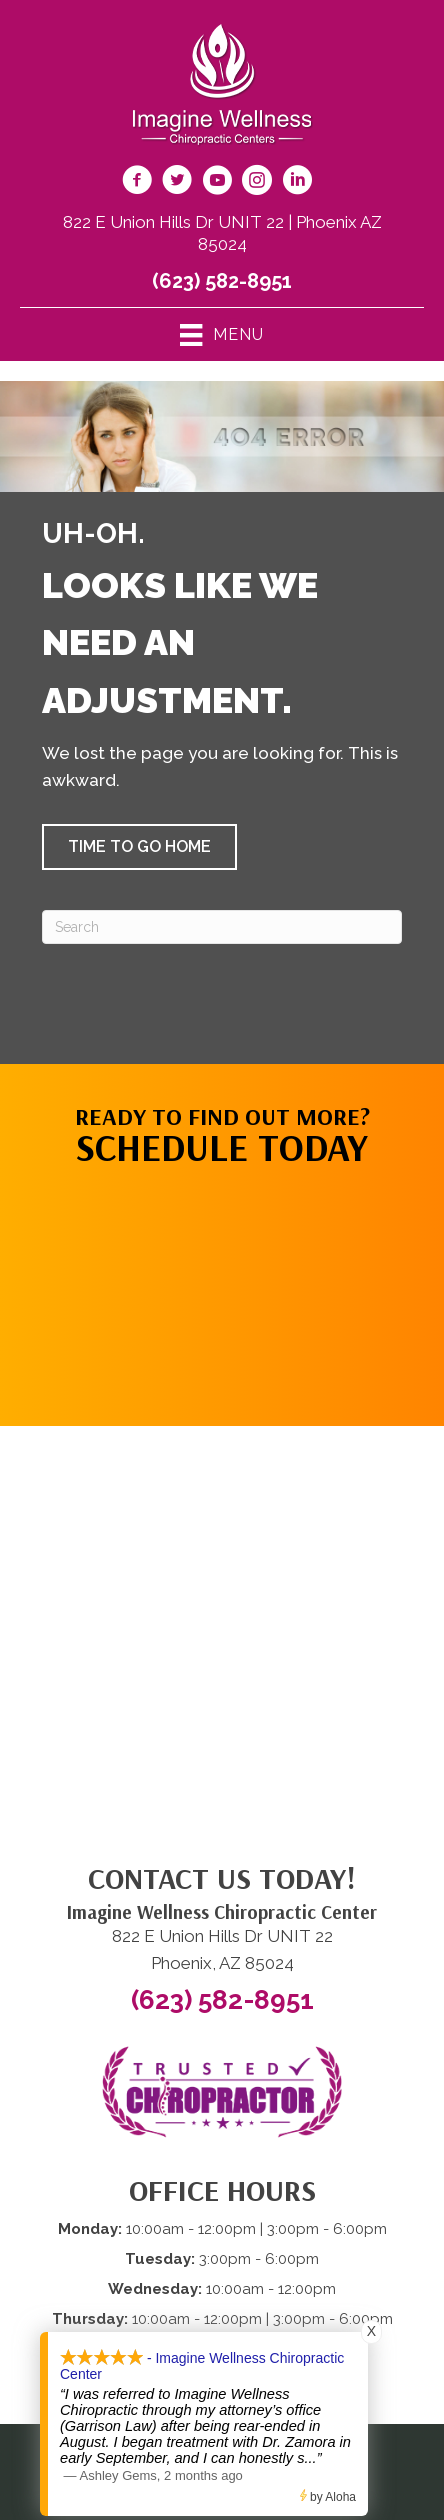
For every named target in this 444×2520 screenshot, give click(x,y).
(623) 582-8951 (222, 281)
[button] (139, 847)
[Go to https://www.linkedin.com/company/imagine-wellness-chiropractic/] (297, 183)
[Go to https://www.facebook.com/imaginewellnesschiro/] (137, 183)
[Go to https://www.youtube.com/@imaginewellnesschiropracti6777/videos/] (217, 183)
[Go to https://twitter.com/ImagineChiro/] (177, 183)
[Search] (222, 927)
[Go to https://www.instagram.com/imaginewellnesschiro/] (257, 183)
